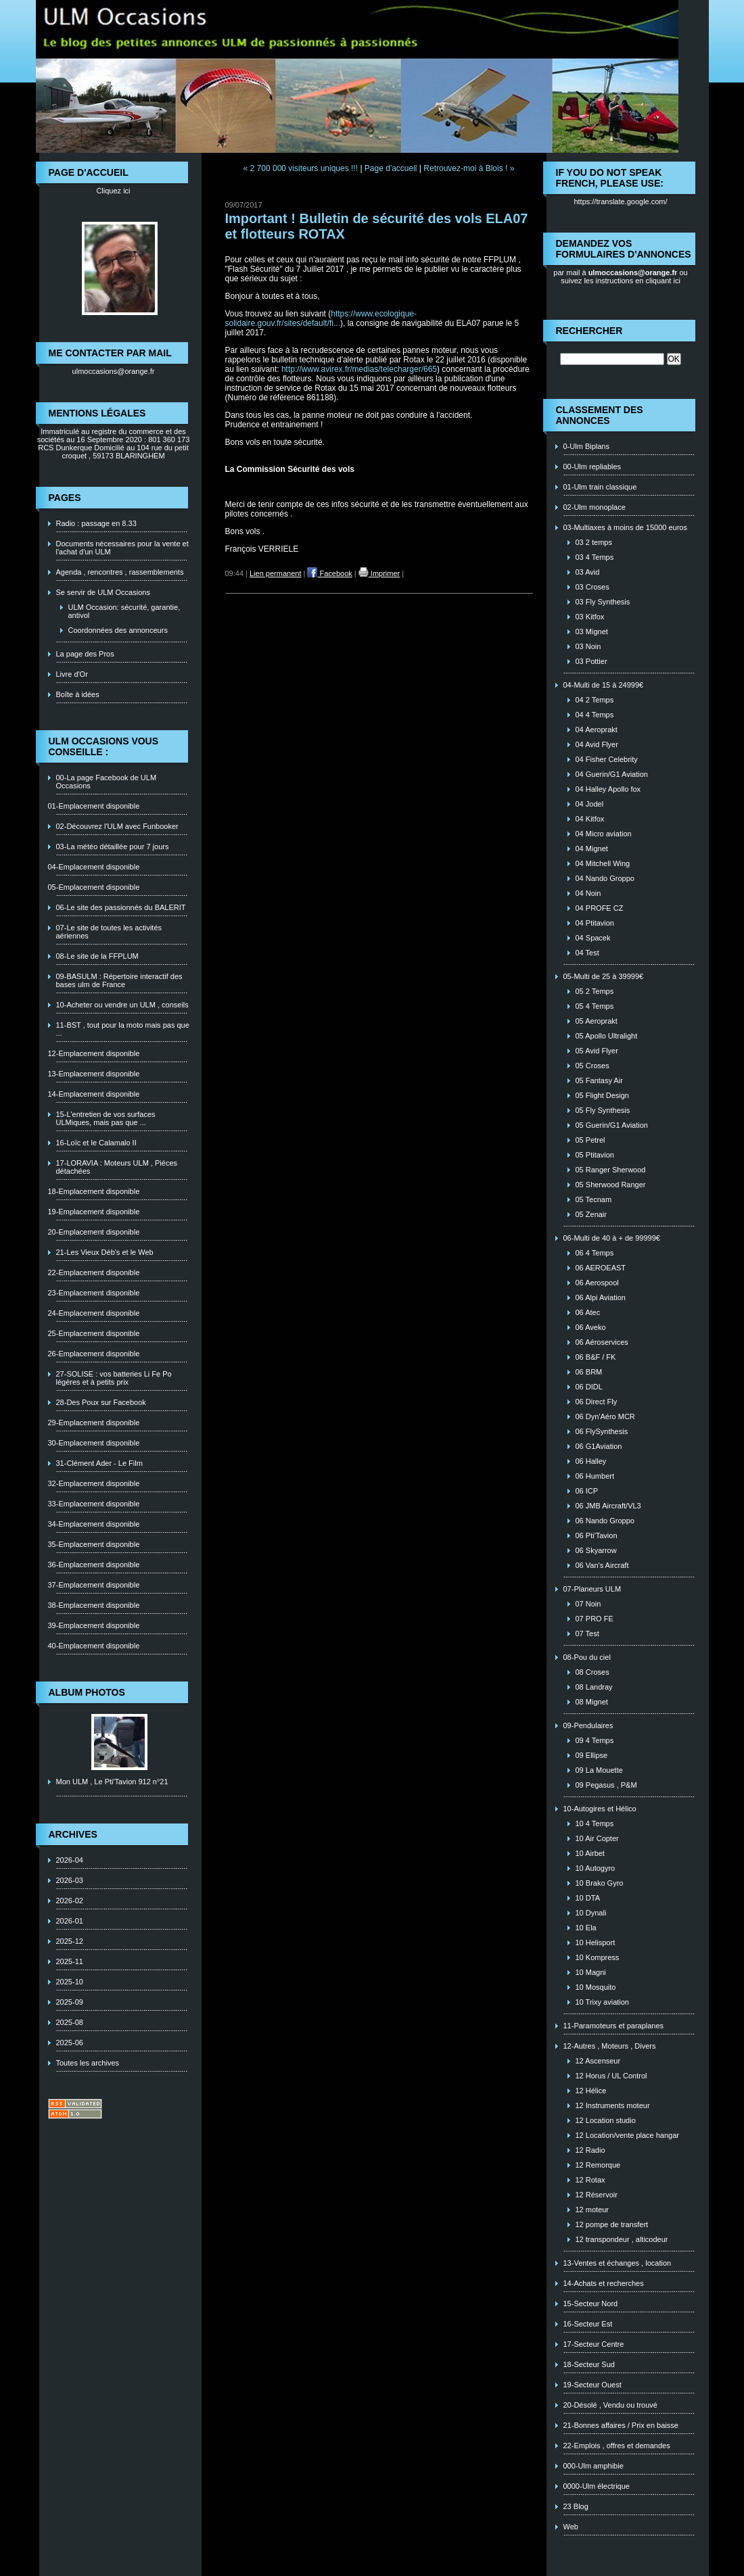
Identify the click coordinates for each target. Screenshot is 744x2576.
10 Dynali (591, 1913)
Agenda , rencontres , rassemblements (120, 572)
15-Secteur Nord (590, 2303)
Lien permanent (275, 573)
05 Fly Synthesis (603, 1110)
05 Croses (592, 1066)
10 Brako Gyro (600, 1883)
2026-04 (69, 1860)
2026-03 (69, 1880)
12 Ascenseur (598, 2061)
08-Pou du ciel (587, 1657)
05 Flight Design (603, 1095)
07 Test (587, 1633)
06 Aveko (591, 1327)
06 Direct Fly (597, 1402)
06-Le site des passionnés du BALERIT (121, 907)
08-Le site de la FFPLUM (97, 956)
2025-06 (69, 2042)
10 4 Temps (595, 1823)
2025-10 (69, 1982)
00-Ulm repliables (592, 466)
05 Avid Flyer (597, 1051)
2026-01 (69, 1921)
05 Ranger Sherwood (611, 1170)
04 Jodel (590, 804)
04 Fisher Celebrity (607, 759)
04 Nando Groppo (605, 878)
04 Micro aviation (604, 834)
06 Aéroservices (602, 1342)
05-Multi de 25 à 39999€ (603, 976)
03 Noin (588, 646)
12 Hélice (591, 2090)
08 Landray (594, 1687)
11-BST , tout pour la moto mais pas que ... (122, 1029)
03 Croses (592, 587)
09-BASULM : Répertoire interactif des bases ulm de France (119, 980)
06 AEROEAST (601, 1268)
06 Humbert (595, 1476)
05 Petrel (590, 1140)
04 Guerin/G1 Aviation (612, 774)
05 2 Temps (595, 991)
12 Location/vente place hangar (628, 2135)
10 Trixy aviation (602, 2002)
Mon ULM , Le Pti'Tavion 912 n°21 (112, 1782)
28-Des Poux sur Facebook (101, 1402)
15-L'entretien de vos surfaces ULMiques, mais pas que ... (106, 1118)
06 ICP (587, 1491)
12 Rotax (590, 2180)
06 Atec (588, 1312)
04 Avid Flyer (597, 744)
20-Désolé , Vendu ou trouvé (610, 2405)
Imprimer (379, 573)
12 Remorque (598, 2165)
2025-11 (69, 1961)
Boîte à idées (77, 694)
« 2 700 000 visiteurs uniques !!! (300, 168)
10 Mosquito (596, 1987)
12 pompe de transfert (612, 2224)
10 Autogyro (595, 1868)
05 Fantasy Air (599, 1080)
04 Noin (588, 893)
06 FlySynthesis (602, 1431)
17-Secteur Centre (593, 2344)
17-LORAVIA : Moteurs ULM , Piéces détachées (117, 1167)
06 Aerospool (597, 1283)
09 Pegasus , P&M (606, 1785)
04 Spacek (593, 938)
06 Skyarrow (596, 1550)
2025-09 (69, 2002)
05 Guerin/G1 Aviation (612, 1125)
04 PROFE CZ (600, 908)
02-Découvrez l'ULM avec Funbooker (117, 826)
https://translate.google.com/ (620, 201)
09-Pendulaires (588, 1725)
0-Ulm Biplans (586, 446)
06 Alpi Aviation (601, 1297)
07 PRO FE (594, 1619)
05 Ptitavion (595, 1155)
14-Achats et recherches (603, 2283)
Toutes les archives (88, 2063)
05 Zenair (591, 1214)
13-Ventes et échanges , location (617, 2263)
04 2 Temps (595, 700)
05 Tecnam (594, 1199)
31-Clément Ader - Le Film (99, 1463)
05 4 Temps (595, 1006)
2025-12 (69, 1941)
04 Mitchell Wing (603, 863)
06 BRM (589, 1372)
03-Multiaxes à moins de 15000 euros (625, 527)
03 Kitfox (590, 617)
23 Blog (575, 2506)
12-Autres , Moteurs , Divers (609, 2046)
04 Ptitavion (595, 923)
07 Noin (588, 1604)
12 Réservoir (597, 2195)
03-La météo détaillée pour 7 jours (112, 846)
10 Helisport (595, 1942)
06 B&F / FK (596, 1357)
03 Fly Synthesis (603, 602)
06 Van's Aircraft (602, 1565)
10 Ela (586, 1928)
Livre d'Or (72, 674)
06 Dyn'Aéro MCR (605, 1416)
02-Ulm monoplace (594, 507)
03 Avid (588, 572)
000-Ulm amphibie (593, 2466)
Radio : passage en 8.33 (96, 523)
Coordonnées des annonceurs (118, 630)
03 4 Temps (595, 557)
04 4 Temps (595, 715)
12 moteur (592, 2209)
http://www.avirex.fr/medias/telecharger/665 (359, 369)
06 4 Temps (595, 1253)
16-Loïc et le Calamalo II (96, 1143)
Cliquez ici (113, 191)
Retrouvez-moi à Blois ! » (468, 168)
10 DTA (588, 1898)
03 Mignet (592, 631)
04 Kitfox (590, 819)
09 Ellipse (592, 1755)
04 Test (587, 953)
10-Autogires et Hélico (599, 1809)
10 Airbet (590, 1853)
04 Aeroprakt (597, 729)
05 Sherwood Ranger (611, 1184)
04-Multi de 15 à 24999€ (603, 685)
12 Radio (590, 2150)
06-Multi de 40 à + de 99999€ (611, 1238)
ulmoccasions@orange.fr (113, 371)
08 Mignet (592, 1702)
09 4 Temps (595, 1740)
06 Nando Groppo (605, 1521)
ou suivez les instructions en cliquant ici (624, 276)
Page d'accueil (391, 168)
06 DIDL (589, 1387)
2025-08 (69, 2022)
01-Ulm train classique (600, 487)
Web (570, 2527)
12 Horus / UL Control (611, 2076)
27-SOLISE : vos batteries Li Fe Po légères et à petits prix (114, 1378)
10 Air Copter (597, 1838)
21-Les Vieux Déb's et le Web (105, 1252)
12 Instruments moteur (613, 2105)
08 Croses (592, 1672)
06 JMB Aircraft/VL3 (608, 1506)
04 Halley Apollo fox (608, 789)
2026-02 (69, 1901)
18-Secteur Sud (589, 2364)
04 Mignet (592, 848)
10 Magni (591, 1972)
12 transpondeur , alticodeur (622, 2239)
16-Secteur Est (588, 2324)
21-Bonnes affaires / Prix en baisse (620, 2425)
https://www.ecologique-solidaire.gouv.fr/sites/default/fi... (321, 318)
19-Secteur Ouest (592, 2385)
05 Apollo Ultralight (607, 1036)
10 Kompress (598, 1957)
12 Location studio (606, 2120)
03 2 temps (594, 542)
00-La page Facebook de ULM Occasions (106, 781)
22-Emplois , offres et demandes (616, 2445)
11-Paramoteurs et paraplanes (613, 2026)
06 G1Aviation (599, 1446)
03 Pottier (591, 661)
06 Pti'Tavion (597, 1535)
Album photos (87, 1692)
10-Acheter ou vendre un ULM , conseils (122, 1005)
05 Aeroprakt (597, 1021)
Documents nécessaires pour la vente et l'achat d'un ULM (122, 548)
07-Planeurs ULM (592, 1589)
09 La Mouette (599, 1770)
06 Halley (591, 1461)
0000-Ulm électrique (596, 2486)
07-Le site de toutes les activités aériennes (109, 932)
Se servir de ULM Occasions (103, 592)
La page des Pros (85, 654)
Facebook (329, 573)
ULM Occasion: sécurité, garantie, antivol (124, 611)
